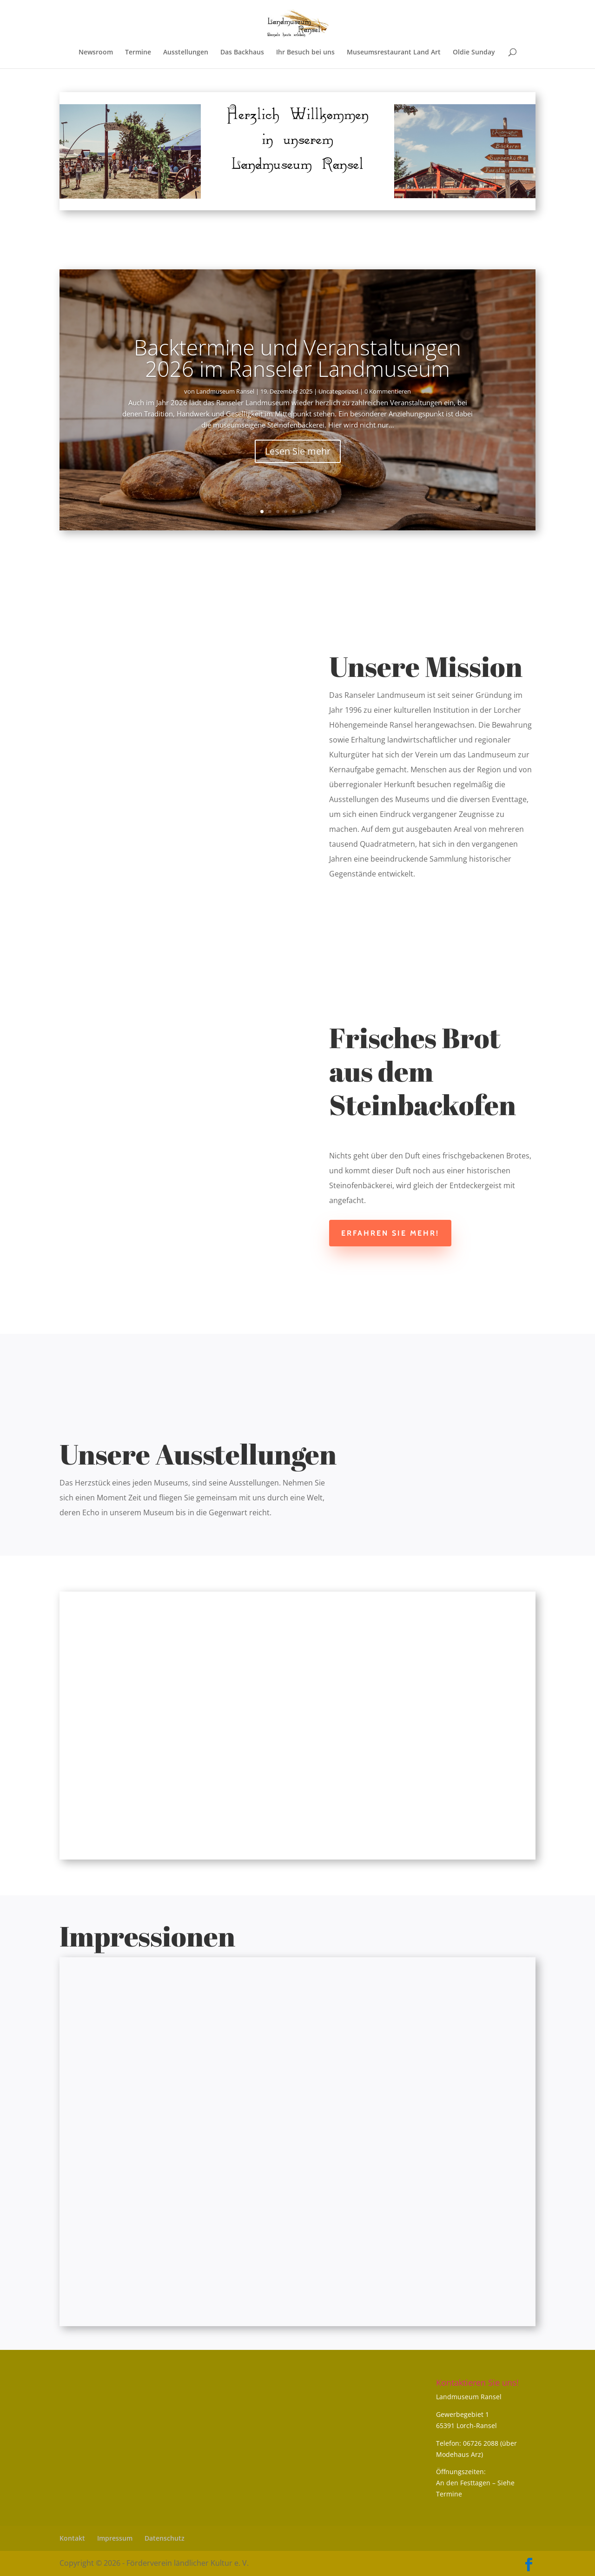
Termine (138, 52)
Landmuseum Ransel (225, 391)
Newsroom (96, 52)
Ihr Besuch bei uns (305, 52)
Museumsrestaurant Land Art (394, 52)
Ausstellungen (185, 52)
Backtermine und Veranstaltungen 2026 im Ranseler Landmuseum (297, 358)
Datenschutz (165, 2538)
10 (333, 511)
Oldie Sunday (474, 52)
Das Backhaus (242, 52)
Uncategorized (338, 391)
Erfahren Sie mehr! (390, 1233)
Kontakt (72, 2538)
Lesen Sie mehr (298, 451)
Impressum (114, 2538)
